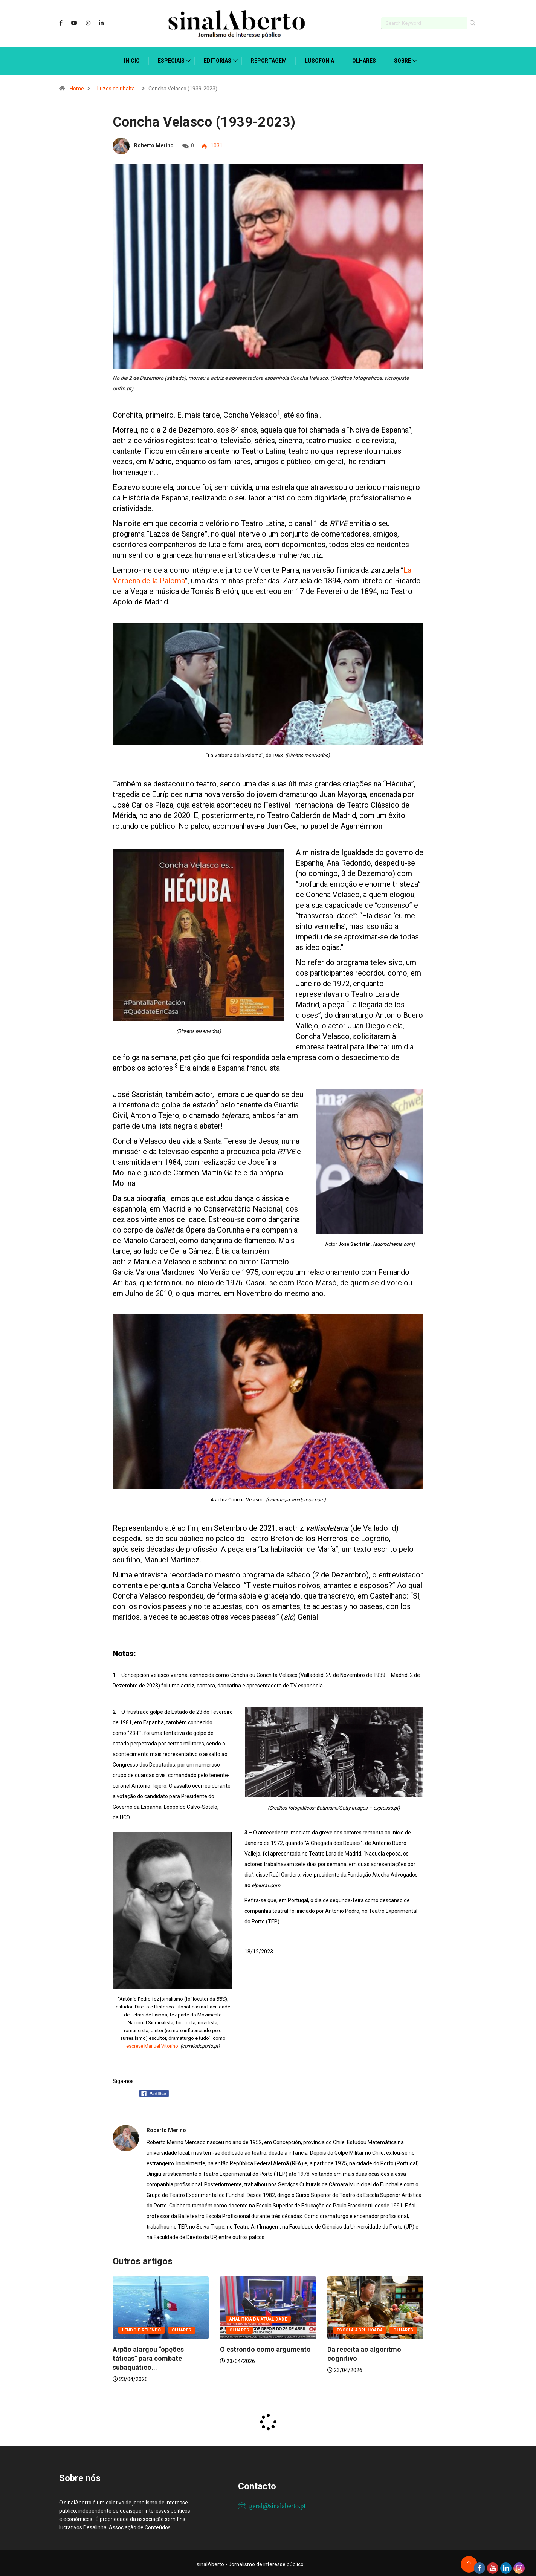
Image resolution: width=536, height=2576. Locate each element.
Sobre (402, 59)
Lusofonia (319, 59)
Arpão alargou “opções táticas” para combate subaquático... (148, 2356)
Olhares (364, 59)
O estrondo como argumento (265, 2347)
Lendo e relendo (141, 2328)
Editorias (217, 59)
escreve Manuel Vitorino (152, 2044)
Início (132, 59)
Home (77, 87)
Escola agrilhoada (360, 2328)
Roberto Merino (154, 144)
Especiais (171, 59)
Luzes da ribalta (116, 87)
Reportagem (269, 59)
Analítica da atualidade (258, 2317)
